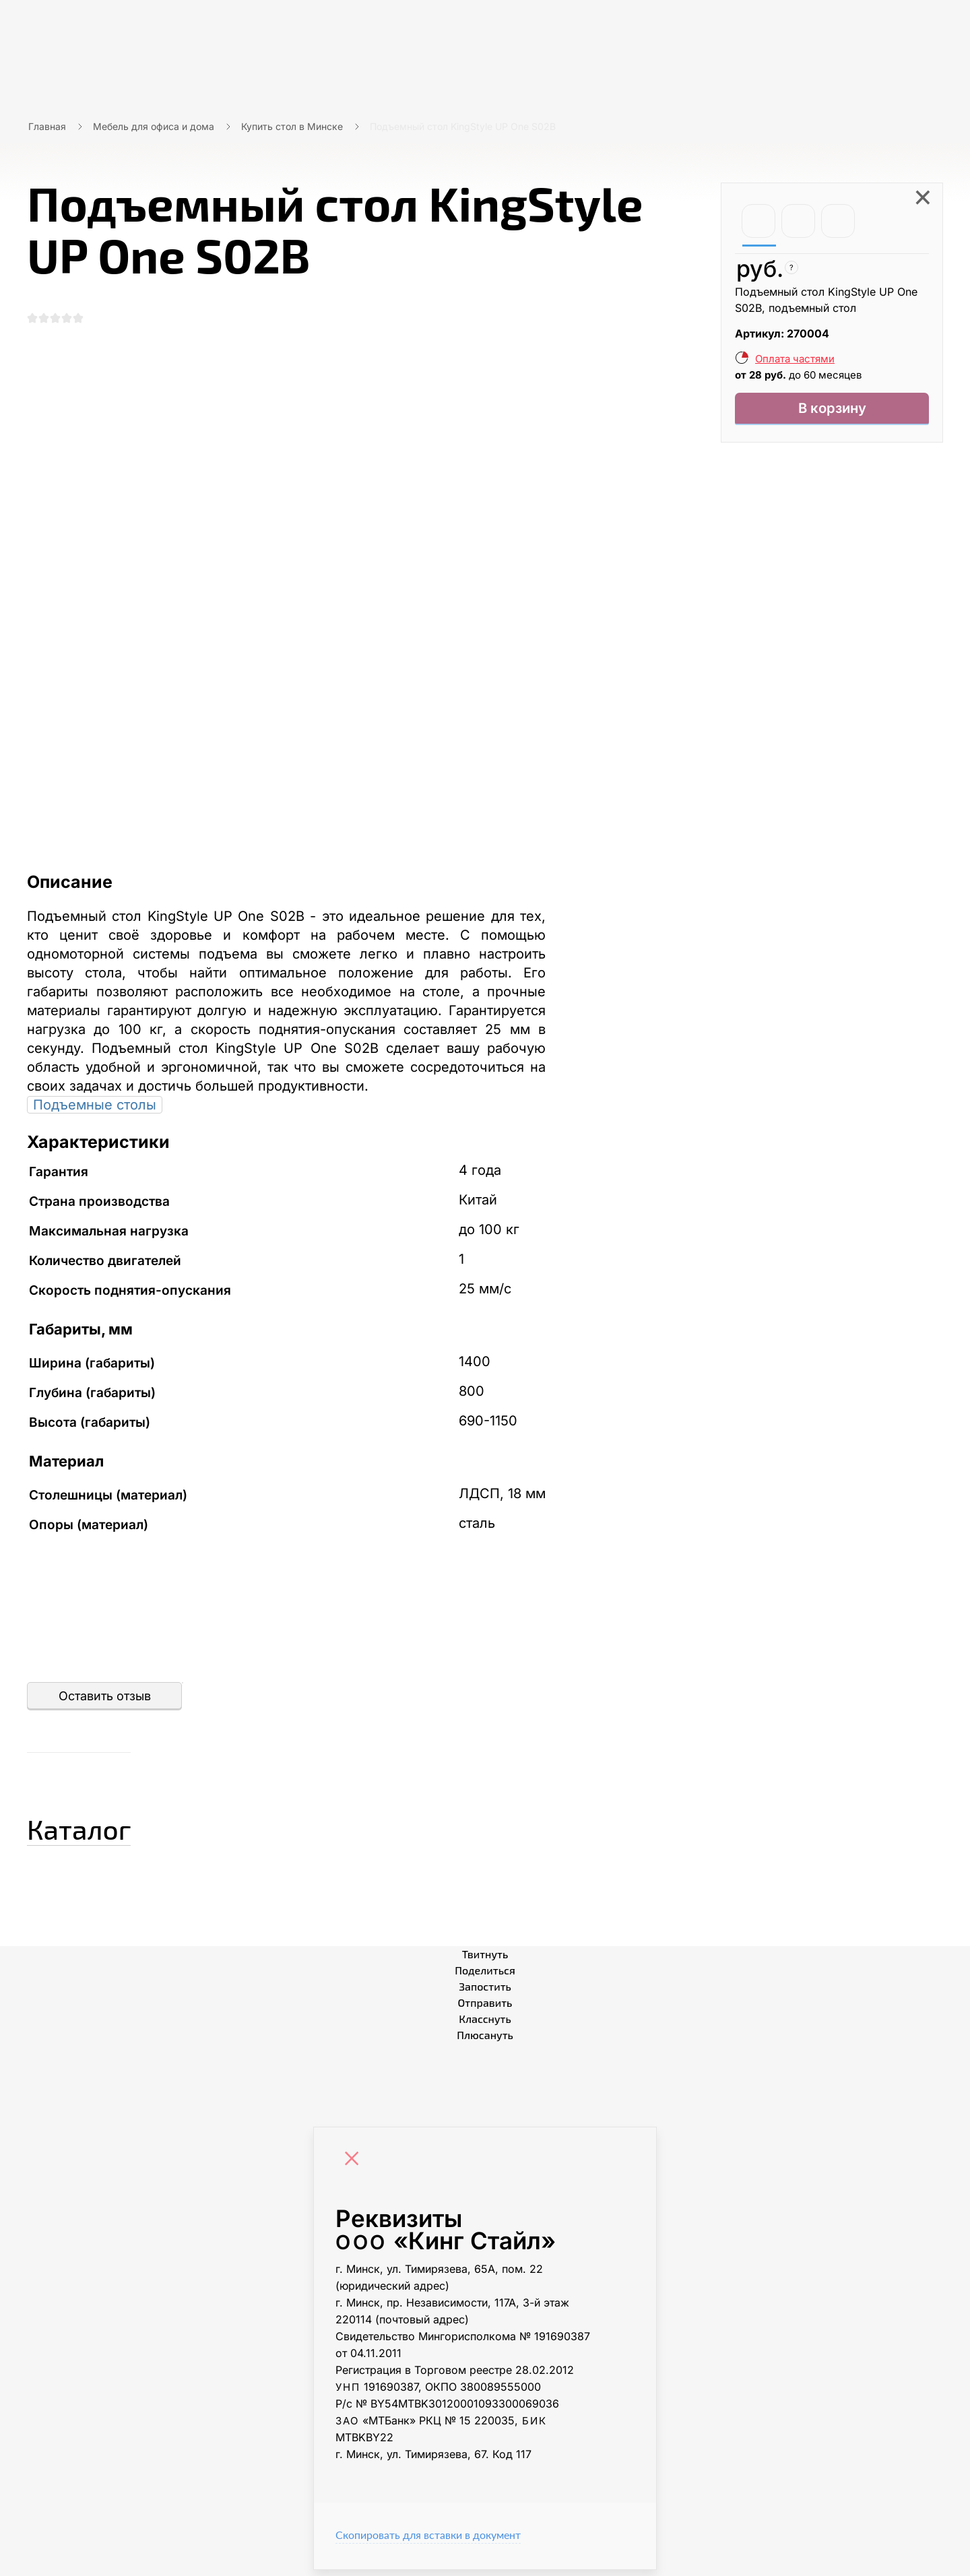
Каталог (104, 1829)
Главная (47, 126)
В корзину (832, 410)
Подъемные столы (94, 1111)
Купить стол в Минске (292, 126)
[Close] (355, 2166)
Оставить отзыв (105, 1702)
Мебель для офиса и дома (153, 126)
